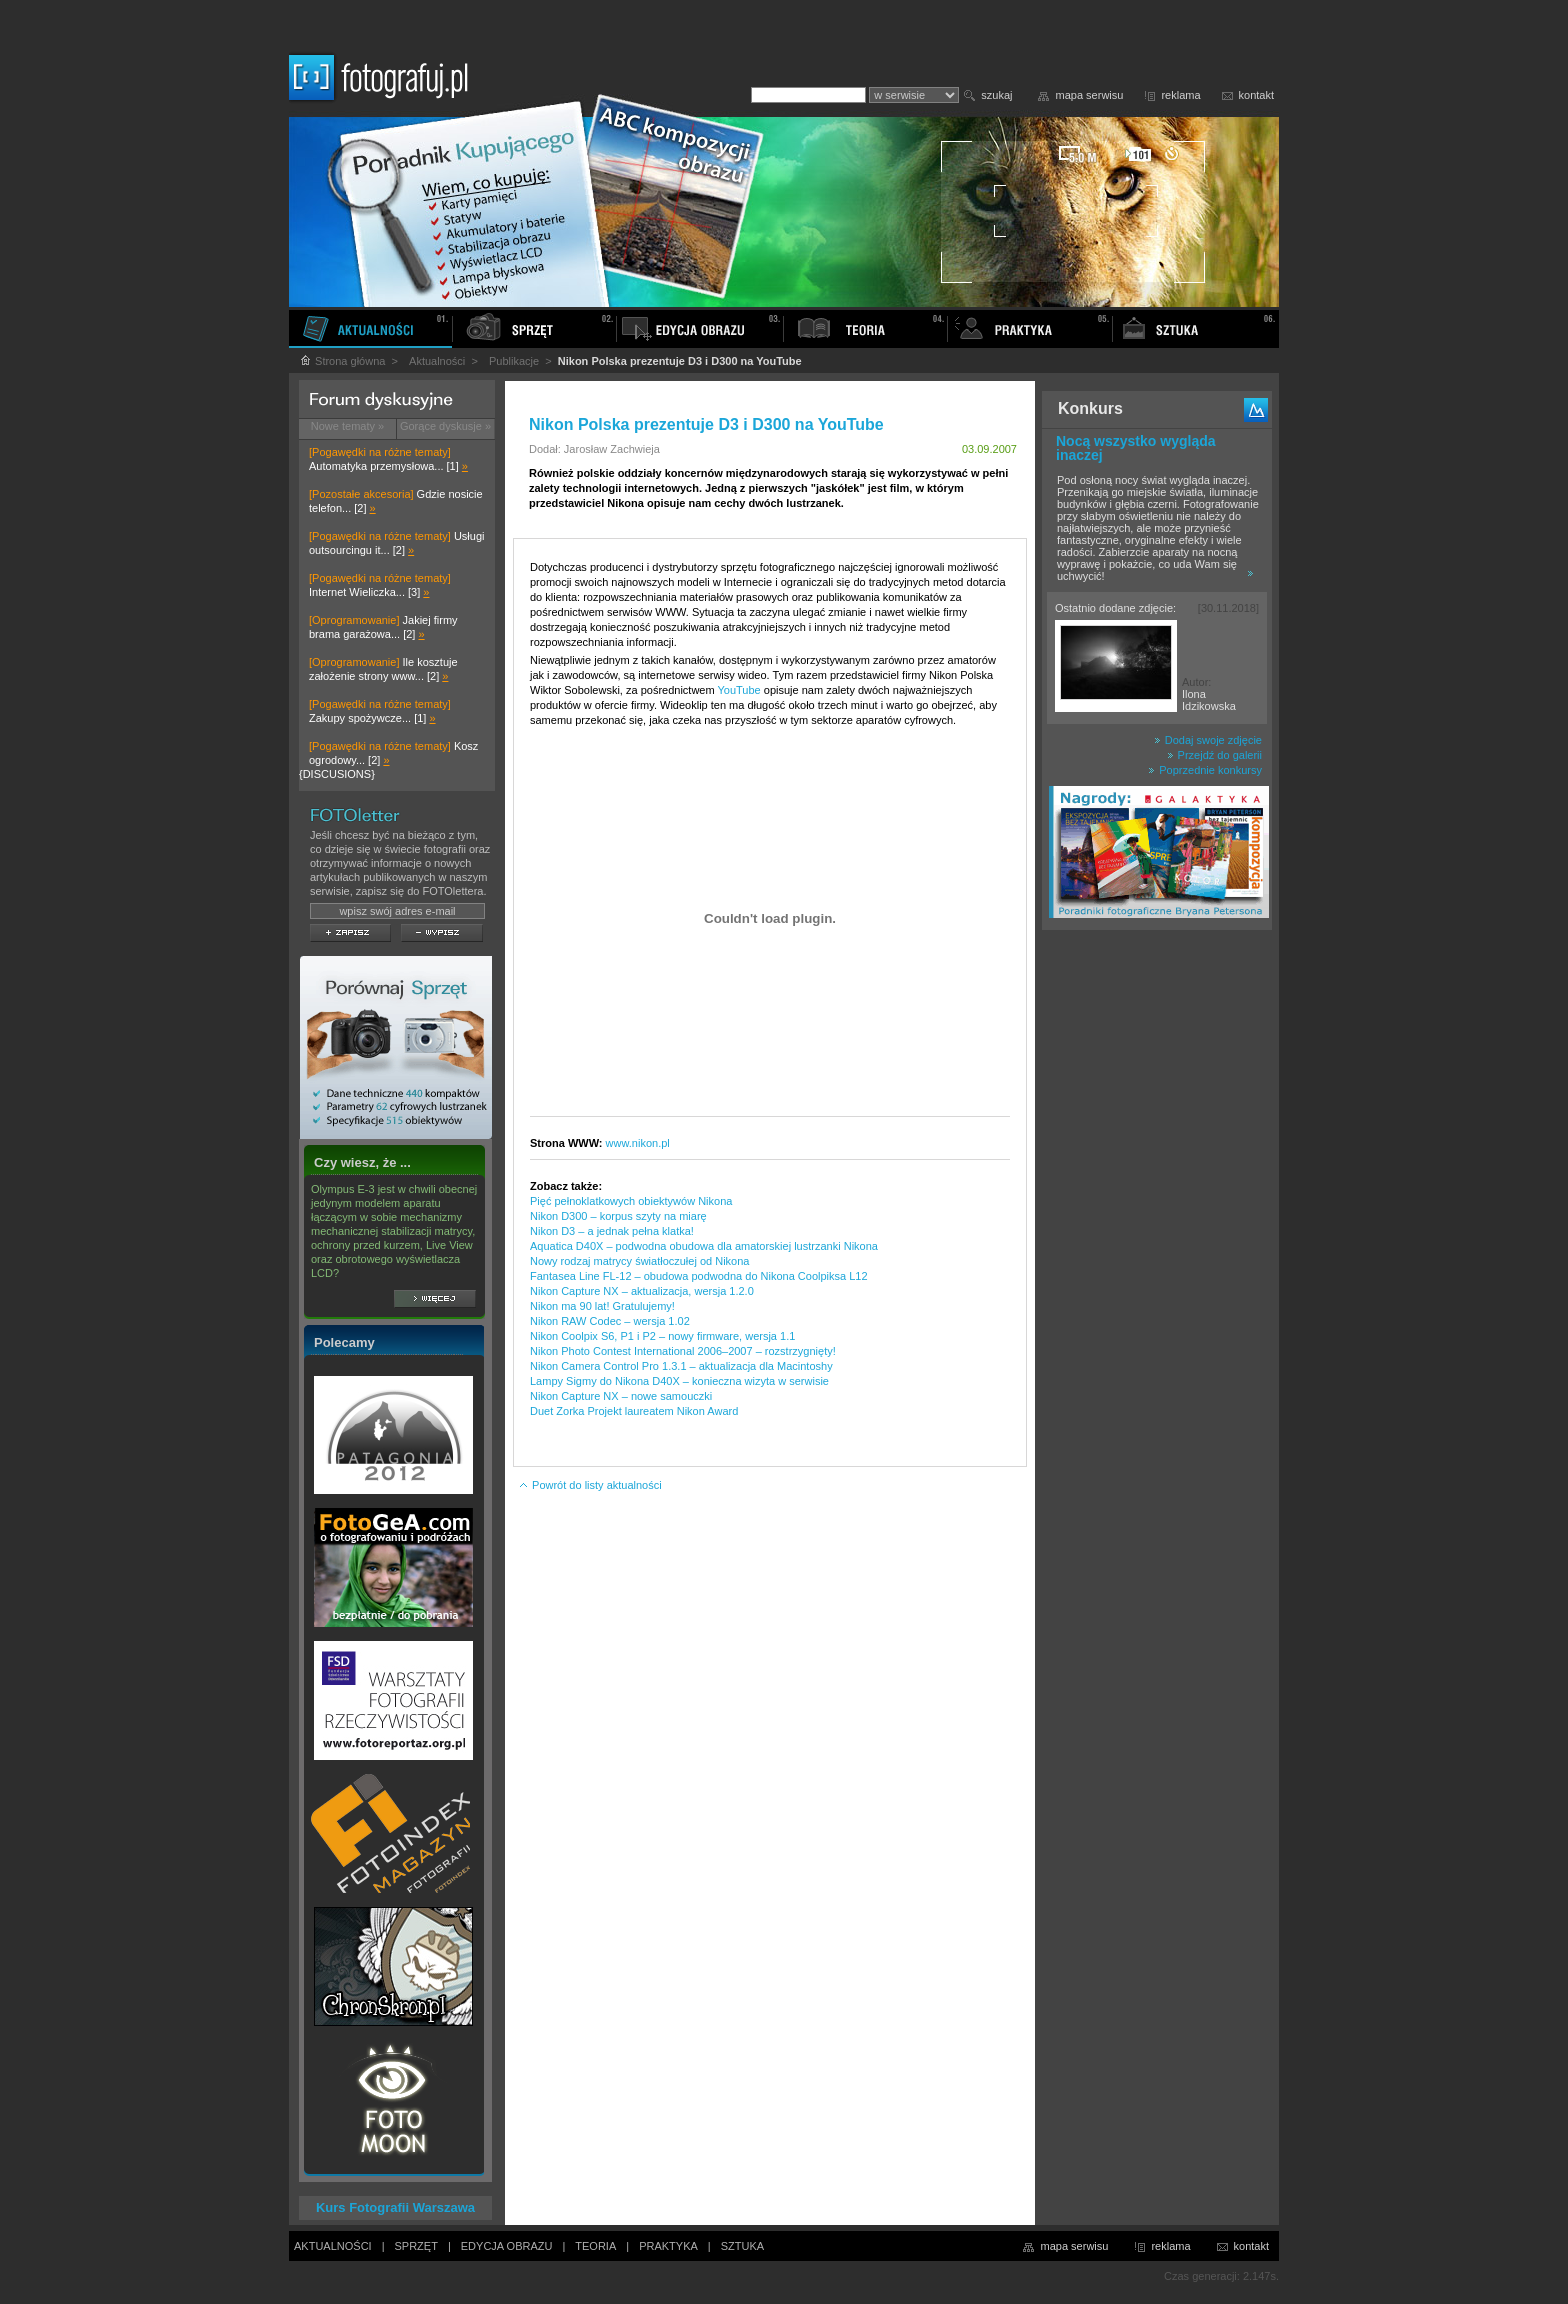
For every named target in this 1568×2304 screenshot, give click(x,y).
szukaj (996, 95)
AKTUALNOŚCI (333, 2246)
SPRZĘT (416, 2246)
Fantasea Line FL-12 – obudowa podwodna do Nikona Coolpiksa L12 (699, 1276)
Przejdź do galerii (1214, 755)
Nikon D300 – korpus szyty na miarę (618, 1216)
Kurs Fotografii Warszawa (395, 2207)
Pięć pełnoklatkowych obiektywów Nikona (631, 1201)
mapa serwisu (1090, 95)
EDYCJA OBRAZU (507, 2246)
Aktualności (437, 361)
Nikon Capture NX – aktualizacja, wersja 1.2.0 (642, 1291)
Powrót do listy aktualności (590, 1485)
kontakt (1256, 95)
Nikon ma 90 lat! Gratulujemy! (602, 1306)
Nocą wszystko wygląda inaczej (1136, 448)
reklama (1180, 95)
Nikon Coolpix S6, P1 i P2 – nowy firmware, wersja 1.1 (662, 1336)
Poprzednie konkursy (1205, 770)
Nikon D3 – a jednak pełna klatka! (612, 1231)
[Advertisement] (1157, 1254)
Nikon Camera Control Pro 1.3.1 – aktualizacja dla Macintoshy (681, 1366)
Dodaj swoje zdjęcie (1208, 740)
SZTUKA (742, 2246)
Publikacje (514, 361)
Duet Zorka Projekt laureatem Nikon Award (634, 1411)
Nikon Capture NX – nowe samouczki (621, 1396)
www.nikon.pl (638, 1143)
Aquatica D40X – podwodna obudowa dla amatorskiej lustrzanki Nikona (704, 1246)
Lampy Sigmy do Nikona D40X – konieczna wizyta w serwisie (679, 1381)
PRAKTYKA (668, 2246)
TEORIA (595, 2246)
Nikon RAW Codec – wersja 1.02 (610, 1321)
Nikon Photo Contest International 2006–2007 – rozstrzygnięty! (683, 1351)
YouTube (738, 690)
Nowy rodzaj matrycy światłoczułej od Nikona (639, 1261)
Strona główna (342, 361)
